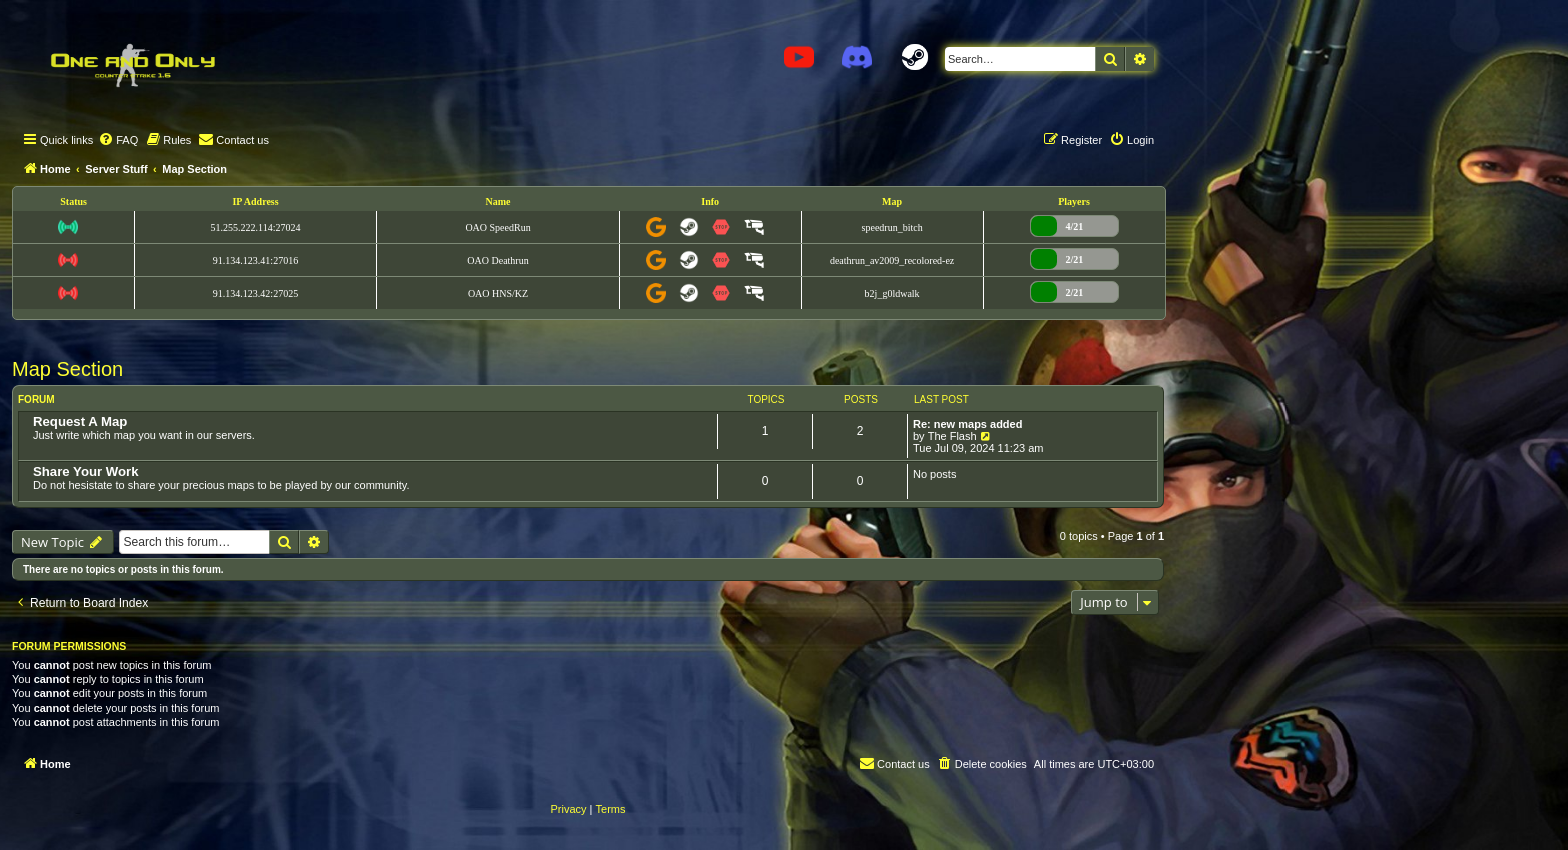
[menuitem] (118, 140)
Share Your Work (86, 471)
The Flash (952, 436)
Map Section (67, 369)
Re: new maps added (967, 424)
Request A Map (80, 421)
